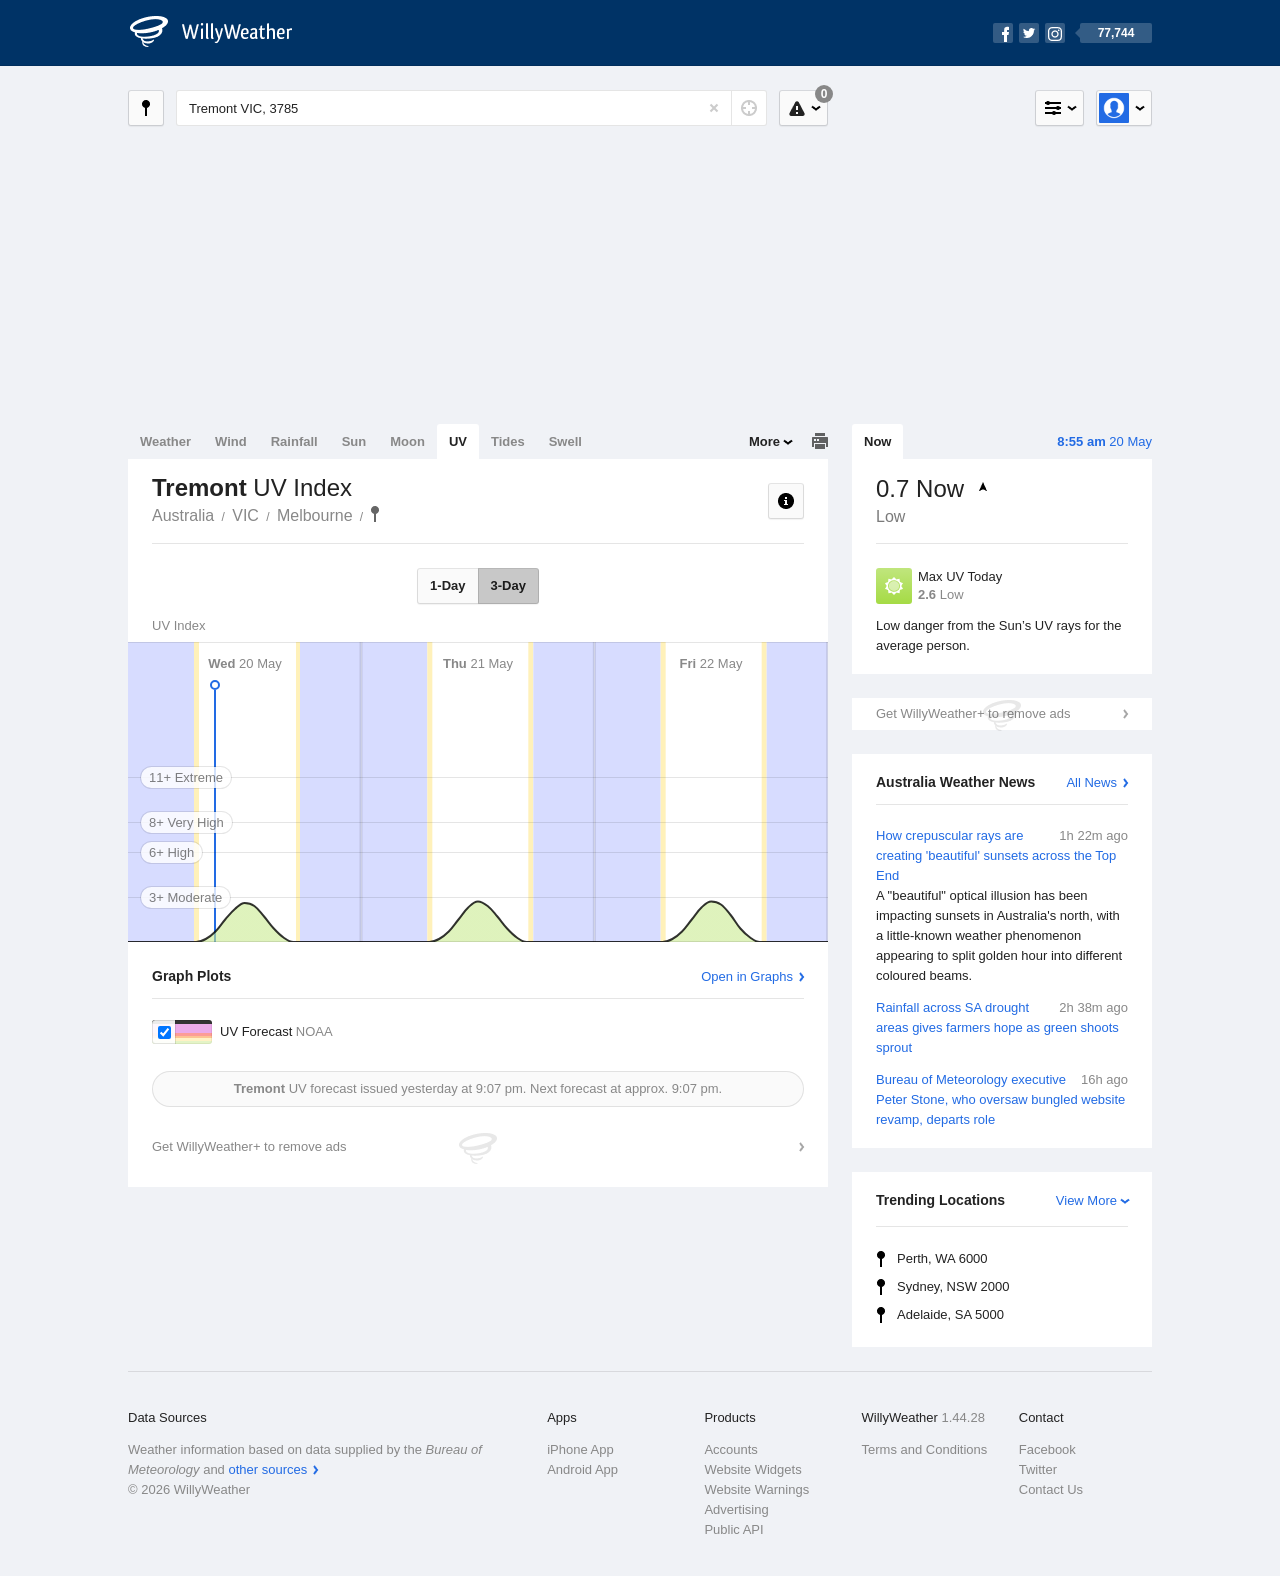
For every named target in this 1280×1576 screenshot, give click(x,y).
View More (1086, 1200)
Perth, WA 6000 (942, 1258)
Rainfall (294, 441)
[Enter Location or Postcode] (471, 108)
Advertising (736, 1509)
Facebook (1047, 1449)
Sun (354, 441)
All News (1091, 782)
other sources (267, 1469)
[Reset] (714, 108)
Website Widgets (752, 1469)
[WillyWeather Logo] (222, 33)
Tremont (375, 514)
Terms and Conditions (925, 1449)
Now (877, 441)
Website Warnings (756, 1489)
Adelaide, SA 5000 (950, 1314)
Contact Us (1051, 1489)
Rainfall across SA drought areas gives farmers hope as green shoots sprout (1002, 1026)
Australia (183, 515)
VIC (245, 515)
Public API (733, 1529)
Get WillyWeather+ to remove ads (973, 713)
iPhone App (580, 1449)
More (764, 441)
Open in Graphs (747, 976)
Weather (165, 441)
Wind (231, 441)
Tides (508, 441)
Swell (565, 441)
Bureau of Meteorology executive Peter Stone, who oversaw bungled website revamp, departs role (1002, 1098)
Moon (407, 441)
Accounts (730, 1449)
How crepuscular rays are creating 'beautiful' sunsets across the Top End (1002, 906)
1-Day (447, 585)
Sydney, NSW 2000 (953, 1286)
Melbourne (315, 515)
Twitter (1038, 1469)
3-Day (508, 585)
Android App (582, 1469)
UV (458, 441)
